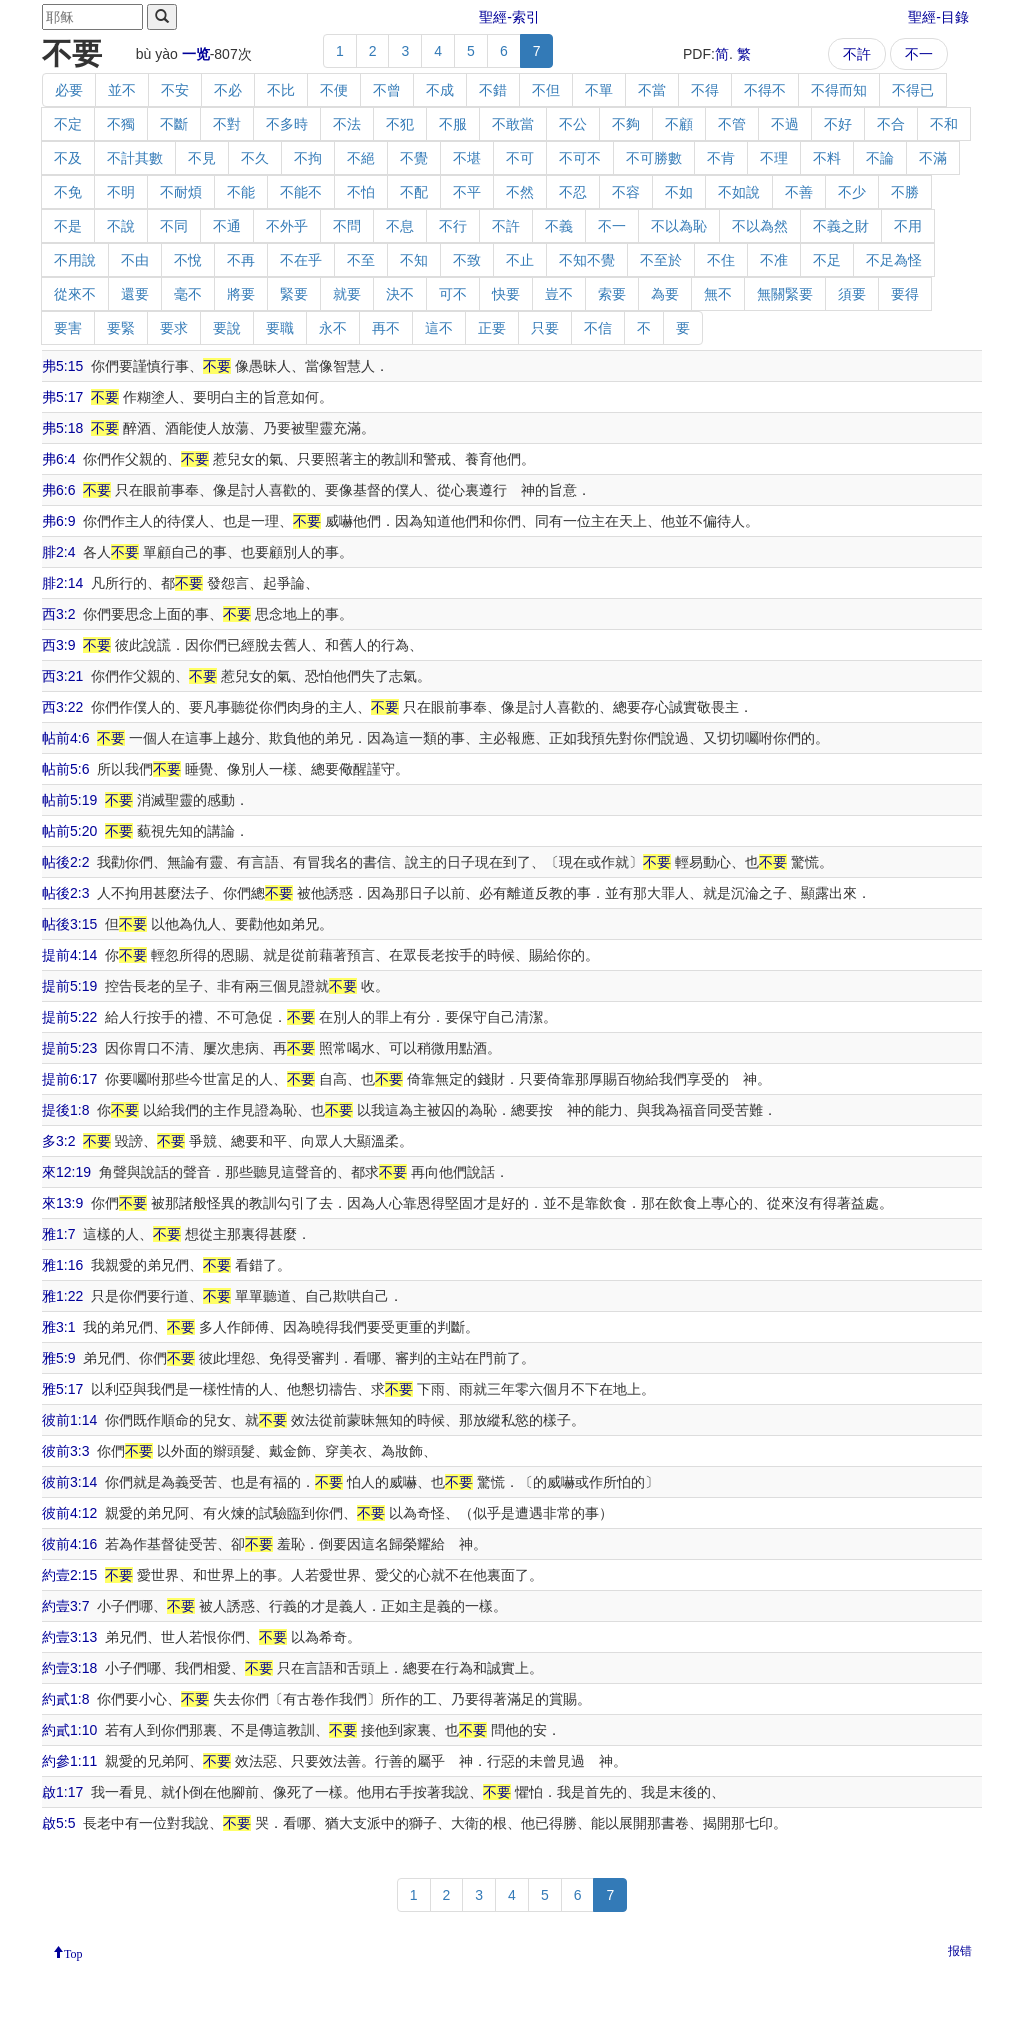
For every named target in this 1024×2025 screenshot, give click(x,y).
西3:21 (62, 676)
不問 (347, 226)
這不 (439, 328)
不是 (68, 226)
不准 (774, 260)
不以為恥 (679, 226)
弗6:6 (58, 490)
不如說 (739, 192)
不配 (414, 192)
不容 (626, 192)
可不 (453, 294)
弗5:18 (62, 428)
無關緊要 (785, 294)
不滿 (933, 158)
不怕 (361, 192)
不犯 (400, 124)
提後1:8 (65, 1110)
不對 (227, 124)
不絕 (361, 158)
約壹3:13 (69, 1637)
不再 (241, 260)
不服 (453, 124)
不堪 (467, 158)
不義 (559, 226)
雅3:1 (58, 1327)
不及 (68, 158)
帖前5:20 (69, 831)
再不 (386, 328)
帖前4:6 (65, 738)
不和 (944, 124)
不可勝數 (654, 158)
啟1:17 (62, 1792)
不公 (573, 124)
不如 (679, 192)
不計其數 (135, 158)
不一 (919, 54)
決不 (400, 294)
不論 (880, 158)
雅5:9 (58, 1358)
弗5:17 (62, 397)
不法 (347, 124)
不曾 (387, 90)
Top (73, 1952)
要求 (174, 328)
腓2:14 (62, 583)
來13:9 (62, 1203)
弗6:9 (58, 521)
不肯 (721, 158)
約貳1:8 (65, 1699)
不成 (440, 90)
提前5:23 (69, 1048)
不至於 (661, 260)
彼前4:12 (69, 1513)
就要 (347, 294)
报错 (960, 1951)
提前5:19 (69, 986)
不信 (598, 328)
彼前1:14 (69, 1420)
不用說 (75, 260)
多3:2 (58, 1141)
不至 (361, 260)
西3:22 (62, 707)
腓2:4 (58, 552)
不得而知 (839, 90)
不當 (652, 90)
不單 (599, 90)
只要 (545, 328)
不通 (227, 226)
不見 (202, 158)
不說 (121, 226)
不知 (414, 260)
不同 (174, 226)
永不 (333, 328)
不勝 (905, 192)
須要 (852, 294)
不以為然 (760, 226)
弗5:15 (62, 366)
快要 (506, 294)
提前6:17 (69, 1079)
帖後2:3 (65, 893)
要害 (68, 328)
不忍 (573, 192)
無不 (718, 294)
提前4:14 (69, 955)
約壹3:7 (65, 1606)
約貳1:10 (69, 1730)
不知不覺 (587, 260)
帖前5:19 (69, 800)
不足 (827, 260)
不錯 (493, 90)
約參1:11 (69, 1761)
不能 (241, 192)
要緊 (121, 328)
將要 (241, 294)
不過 (785, 124)
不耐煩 (181, 192)
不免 (68, 192)
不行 (453, 226)
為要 (665, 294)
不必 (228, 90)
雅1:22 (62, 1296)
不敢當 (513, 124)
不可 (520, 158)
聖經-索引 (509, 17)
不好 (838, 124)
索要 (612, 294)
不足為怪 (894, 260)
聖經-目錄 (938, 17)
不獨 (121, 124)
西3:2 (58, 614)
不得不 (765, 90)
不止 (520, 260)
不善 (799, 192)
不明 (121, 192)
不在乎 (301, 260)
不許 (857, 54)
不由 (135, 260)
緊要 (294, 294)
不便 (334, 90)
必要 (69, 90)
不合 (891, 124)
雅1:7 (58, 1234)
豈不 (559, 294)
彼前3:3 (65, 1451)
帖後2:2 (65, 862)
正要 (492, 328)
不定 (68, 124)
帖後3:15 (69, 924)
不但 (546, 90)
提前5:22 (69, 1017)
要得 (905, 294)
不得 (705, 90)
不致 (467, 260)
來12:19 (66, 1172)
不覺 (414, 158)
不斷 (174, 124)
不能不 (301, 192)
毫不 (188, 294)
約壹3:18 (69, 1668)
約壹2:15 (69, 1575)
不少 (852, 192)
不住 (721, 260)
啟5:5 (58, 1823)
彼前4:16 (69, 1544)
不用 (908, 226)
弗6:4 (58, 459)
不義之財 (841, 226)
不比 (281, 90)
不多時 (287, 124)
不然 (520, 192)
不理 (774, 158)
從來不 (75, 294)
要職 (280, 328)
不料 (827, 158)
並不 (122, 90)
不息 (400, 226)
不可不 (580, 158)
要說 (227, 328)
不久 (255, 158)
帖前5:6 (65, 769)
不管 (732, 124)
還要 (135, 294)
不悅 (188, 260)
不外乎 (287, 226)
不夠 (626, 124)
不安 (175, 90)
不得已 (913, 90)
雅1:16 (62, 1265)
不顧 (679, 124)
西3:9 (58, 645)
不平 (467, 192)
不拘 (308, 158)
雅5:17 (62, 1389)
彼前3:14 (69, 1482)
